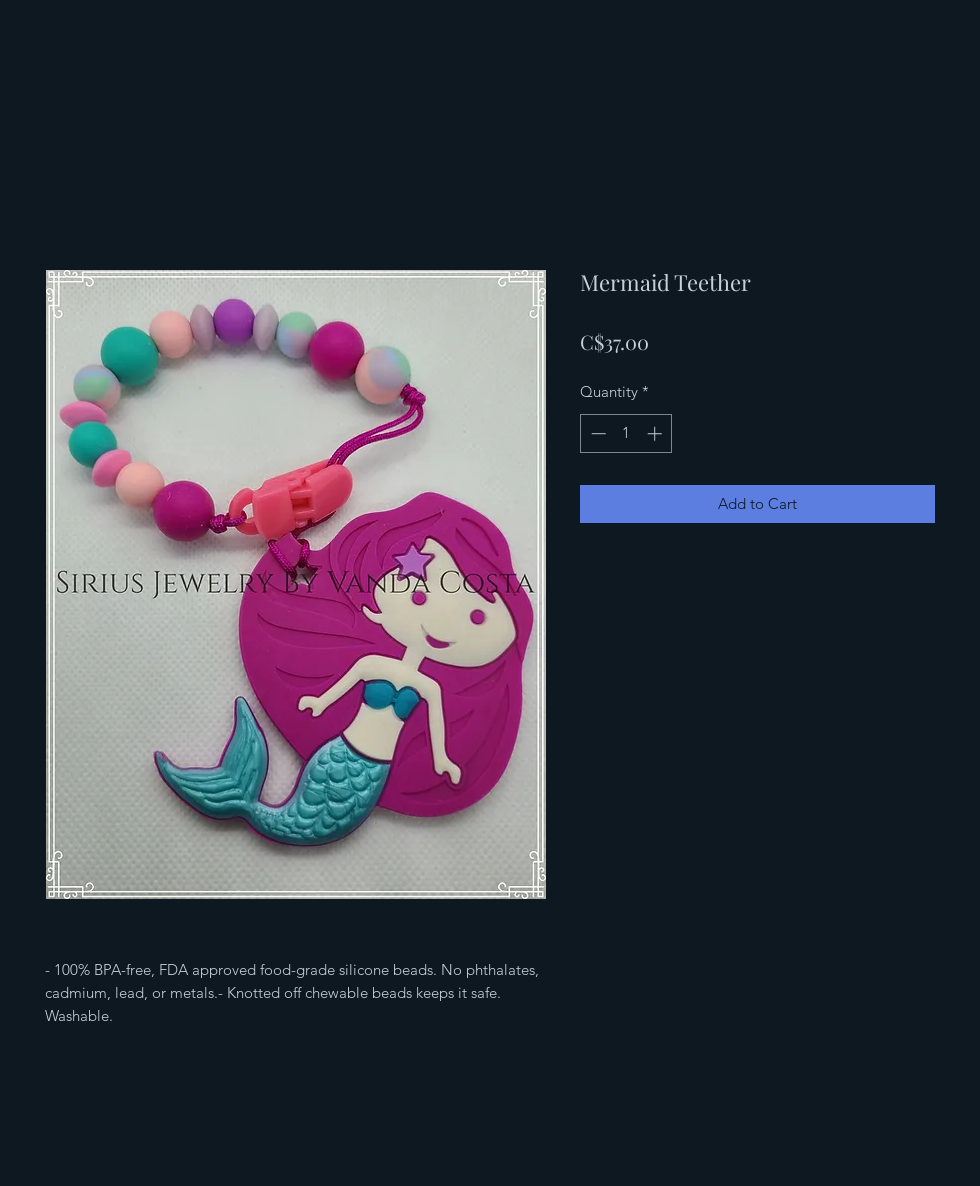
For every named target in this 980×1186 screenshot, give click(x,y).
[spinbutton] (626, 433)
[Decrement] (596, 433)
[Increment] (656, 433)
